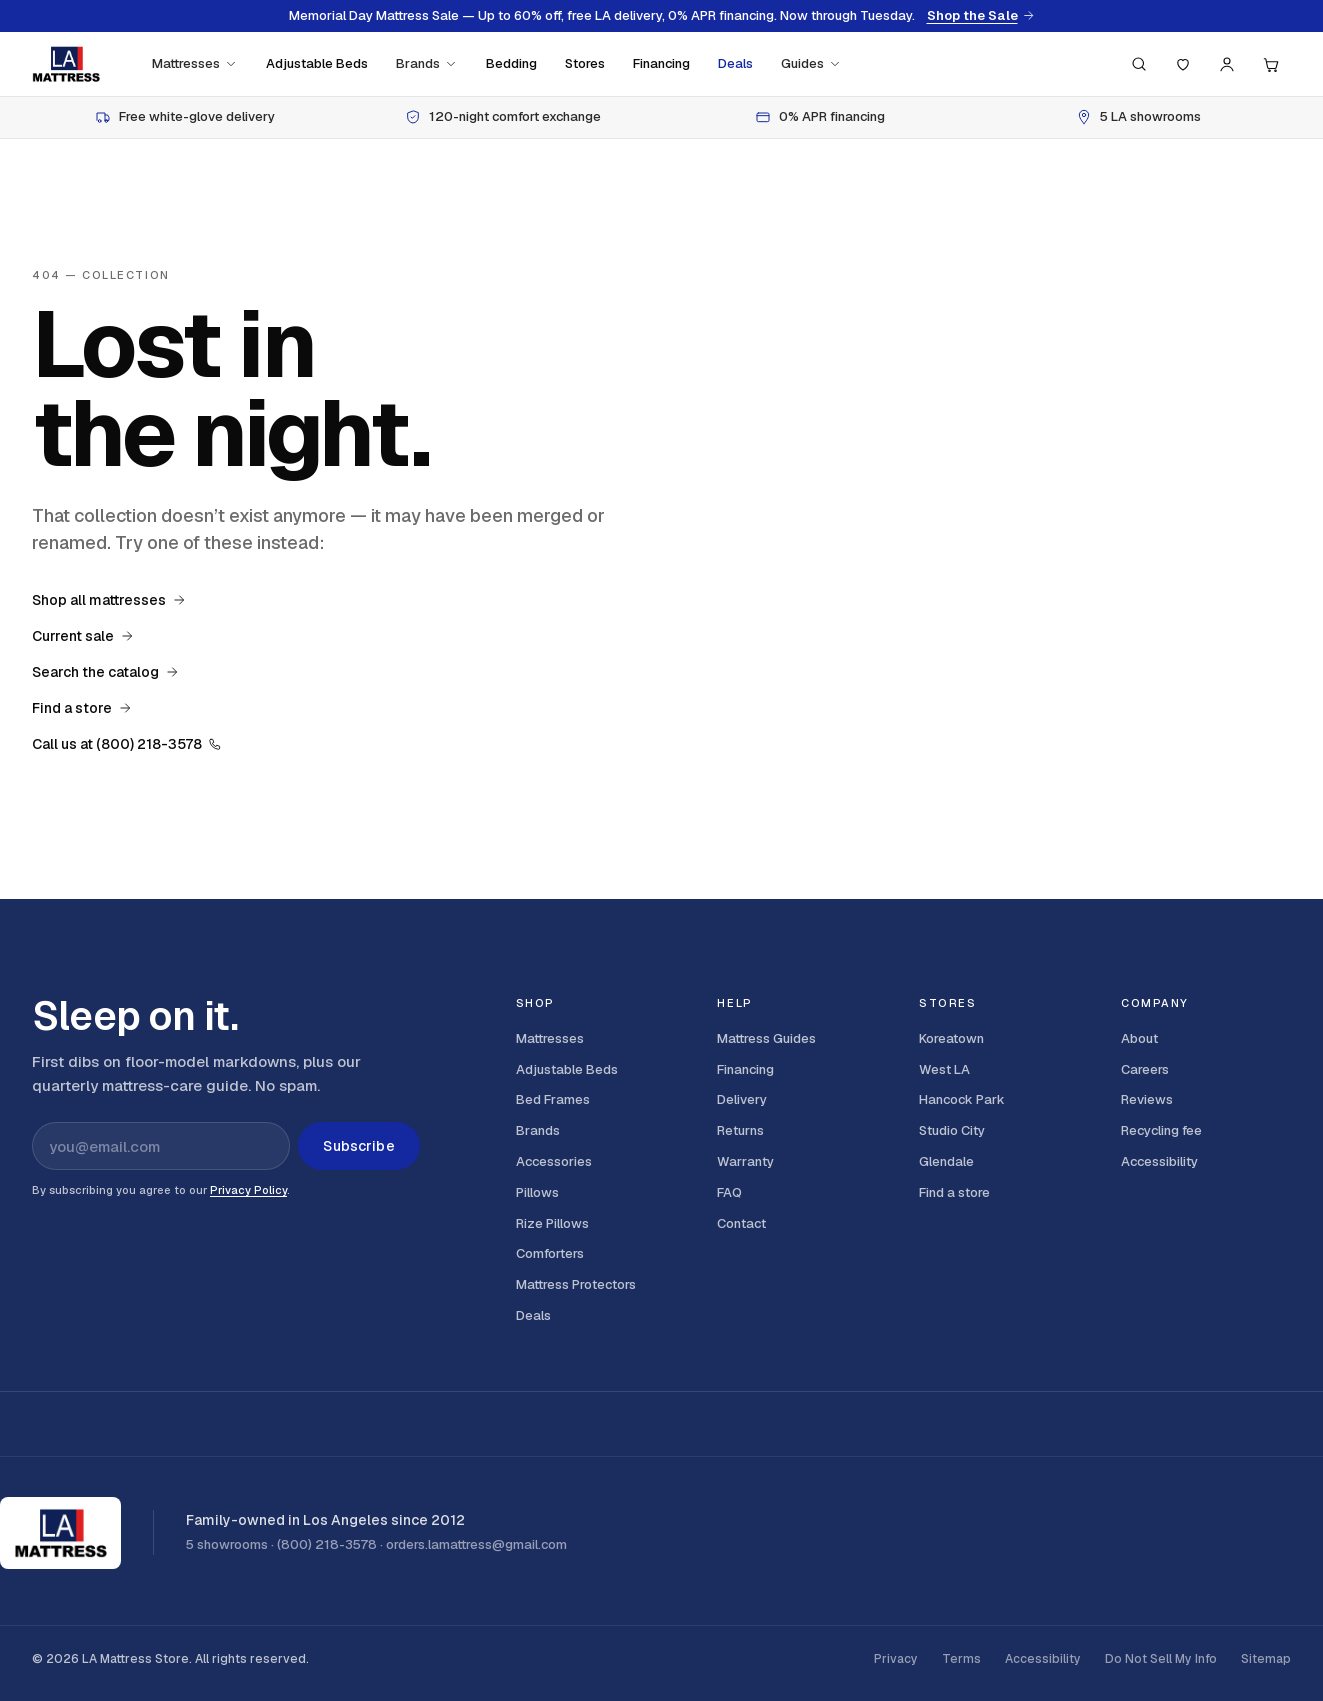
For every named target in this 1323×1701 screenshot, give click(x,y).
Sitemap (1266, 1659)
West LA (944, 1069)
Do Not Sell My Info (1161, 1659)
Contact (741, 1223)
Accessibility (1159, 1161)
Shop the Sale (981, 16)
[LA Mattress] (66, 64)
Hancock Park (962, 1099)
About (1139, 1038)
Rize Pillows (552, 1223)
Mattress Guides (766, 1038)
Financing (661, 63)
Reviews (1147, 1099)
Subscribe (358, 1146)
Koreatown (951, 1038)
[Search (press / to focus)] (1139, 64)
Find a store (82, 708)
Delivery (742, 1099)
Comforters (550, 1253)
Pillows (537, 1192)
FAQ (729, 1192)
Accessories (554, 1161)
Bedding (511, 63)
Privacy (896, 1659)
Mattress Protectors (576, 1284)
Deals (735, 63)
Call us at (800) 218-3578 (127, 744)
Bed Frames (553, 1099)
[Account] (1227, 64)
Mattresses (195, 63)
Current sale (83, 636)
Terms (961, 1659)
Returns (740, 1130)
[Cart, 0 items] (1271, 64)
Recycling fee (1161, 1130)
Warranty (745, 1161)
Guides (811, 63)
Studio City (952, 1130)
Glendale (946, 1161)
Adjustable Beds (317, 63)
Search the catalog (105, 672)
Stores (585, 63)
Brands (427, 63)
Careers (1145, 1069)
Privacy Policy (248, 1190)
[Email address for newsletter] (161, 1146)
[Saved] (1183, 64)
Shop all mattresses (109, 600)
